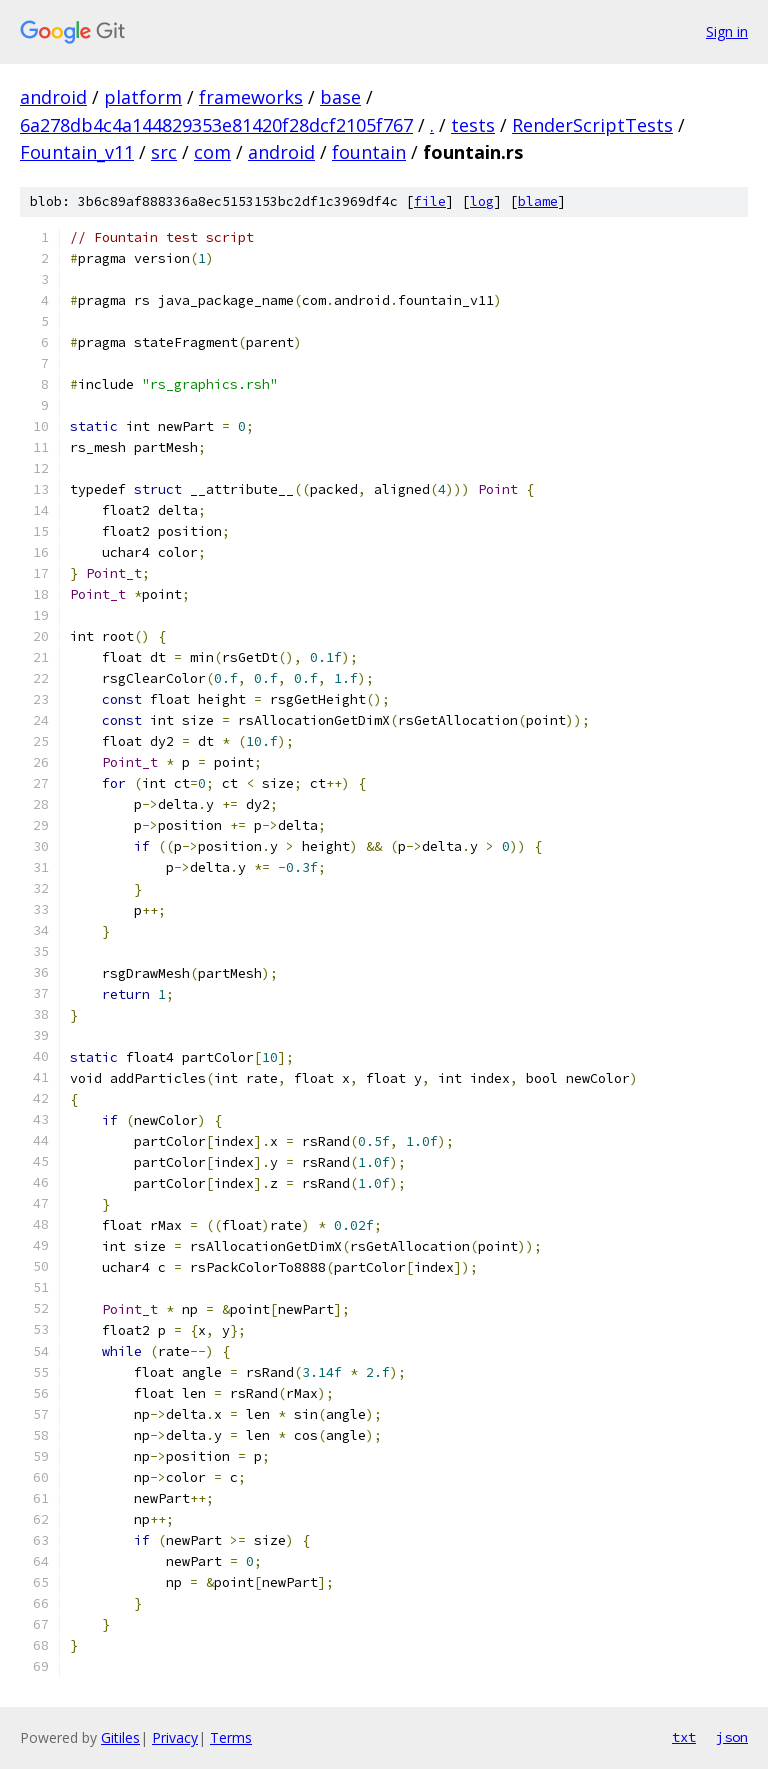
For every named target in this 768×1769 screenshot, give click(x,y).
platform (143, 97)
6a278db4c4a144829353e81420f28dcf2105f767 (216, 125)
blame (538, 201)
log (482, 201)
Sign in (727, 31)
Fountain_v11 (77, 152)
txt (684, 1737)
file (430, 201)
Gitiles (120, 1737)
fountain (369, 152)
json (732, 1737)
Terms (231, 1737)
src (164, 152)
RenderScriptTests (592, 125)
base (340, 97)
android (53, 97)
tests (473, 125)
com (212, 152)
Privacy (175, 1737)
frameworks (251, 97)
